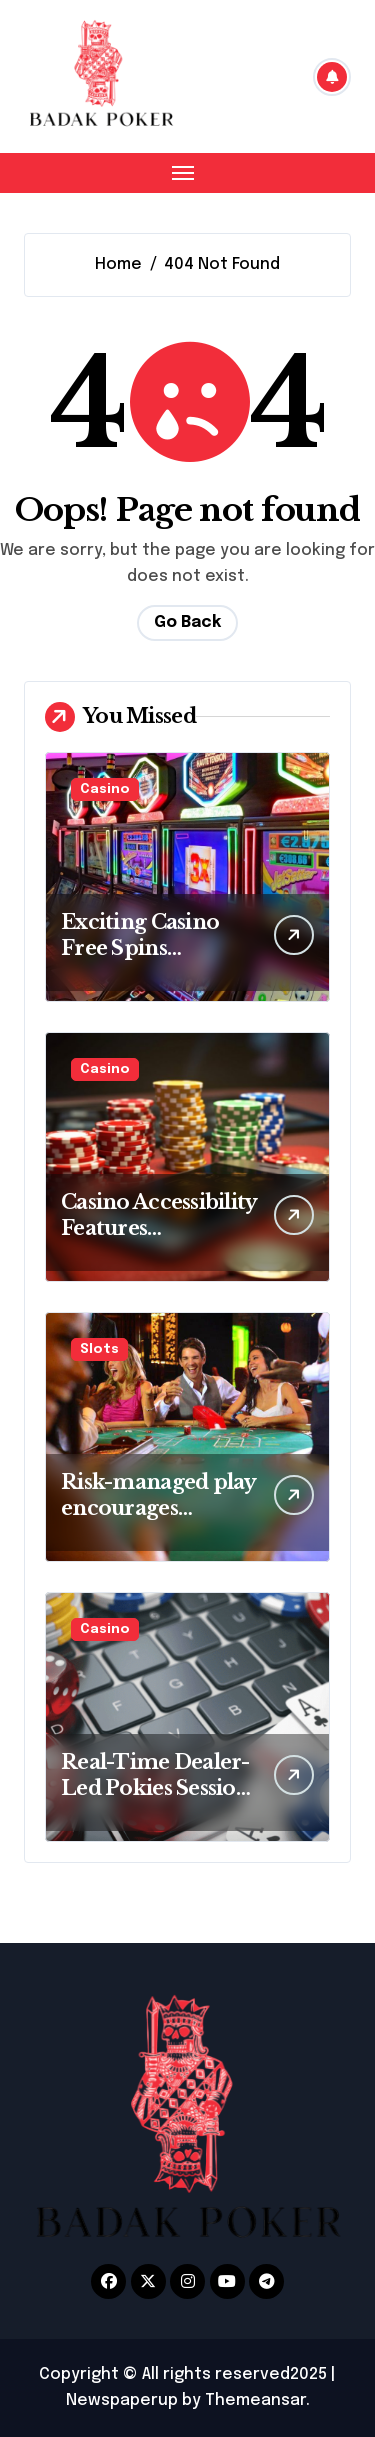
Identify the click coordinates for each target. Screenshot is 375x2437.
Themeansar (255, 2400)
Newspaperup (122, 2400)
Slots (99, 1349)
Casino (105, 789)
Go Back (187, 622)
